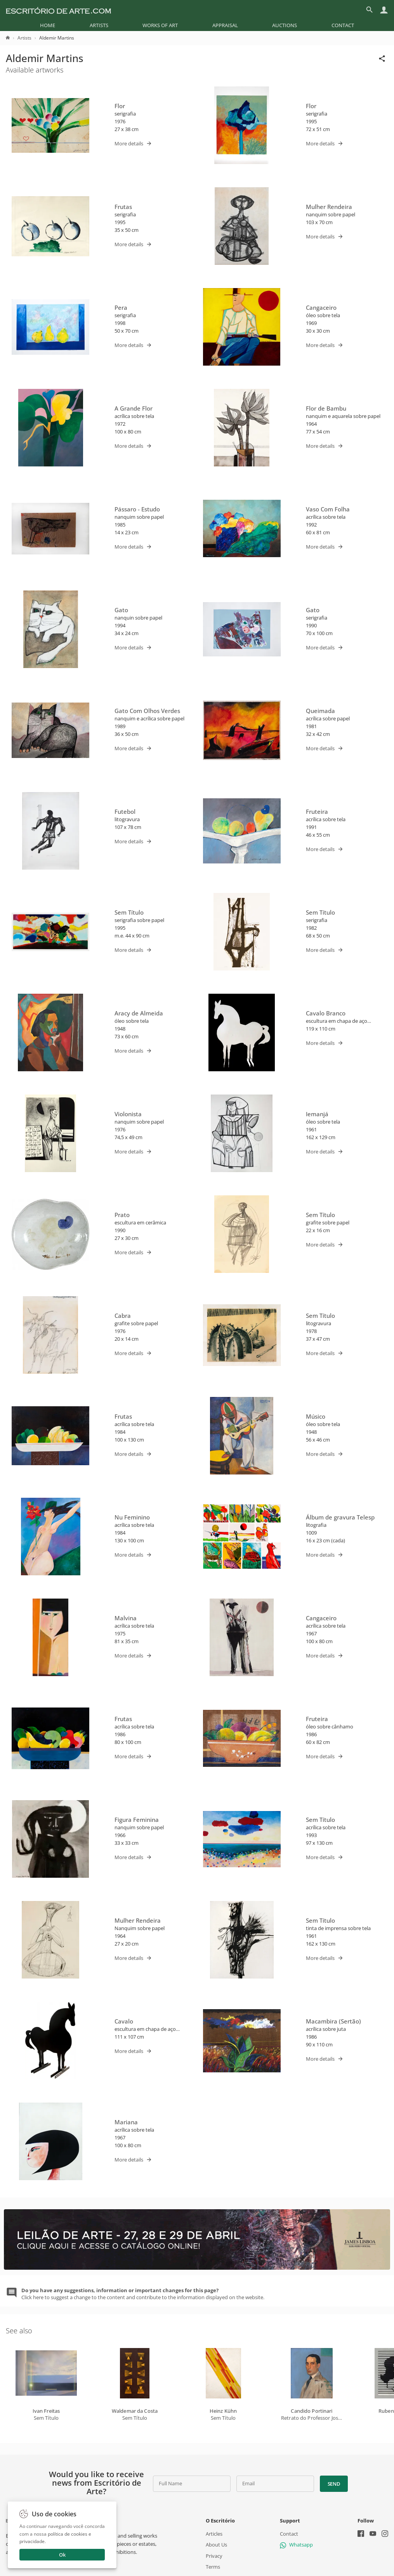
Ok (62, 2554)
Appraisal (225, 25)
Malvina (126, 1618)
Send (334, 2483)
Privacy (214, 2555)
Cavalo (124, 2021)
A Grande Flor (134, 408)
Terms (213, 2566)
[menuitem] (47, 25)
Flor (120, 106)
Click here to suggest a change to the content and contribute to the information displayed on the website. (142, 2294)
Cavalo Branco (325, 1013)
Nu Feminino (132, 1517)
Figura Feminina (137, 1819)
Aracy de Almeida (139, 1013)
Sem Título (129, 912)
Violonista (128, 1114)
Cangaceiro (321, 307)
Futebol (125, 811)
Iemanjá (317, 1114)
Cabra (123, 1315)
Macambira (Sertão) (333, 2021)
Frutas (123, 207)
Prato (122, 1215)
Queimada (320, 711)
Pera (121, 307)
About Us (216, 2544)
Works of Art (160, 25)
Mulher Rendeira (329, 207)
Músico (315, 1416)
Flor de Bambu (326, 408)
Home (47, 25)
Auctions (284, 25)
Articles (214, 2533)
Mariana (126, 2122)
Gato (121, 610)
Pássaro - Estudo (137, 509)
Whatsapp (296, 2544)
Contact (343, 25)
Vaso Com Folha (328, 509)
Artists (99, 25)
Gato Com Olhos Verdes (147, 711)
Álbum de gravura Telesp (340, 1517)
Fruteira (317, 811)
